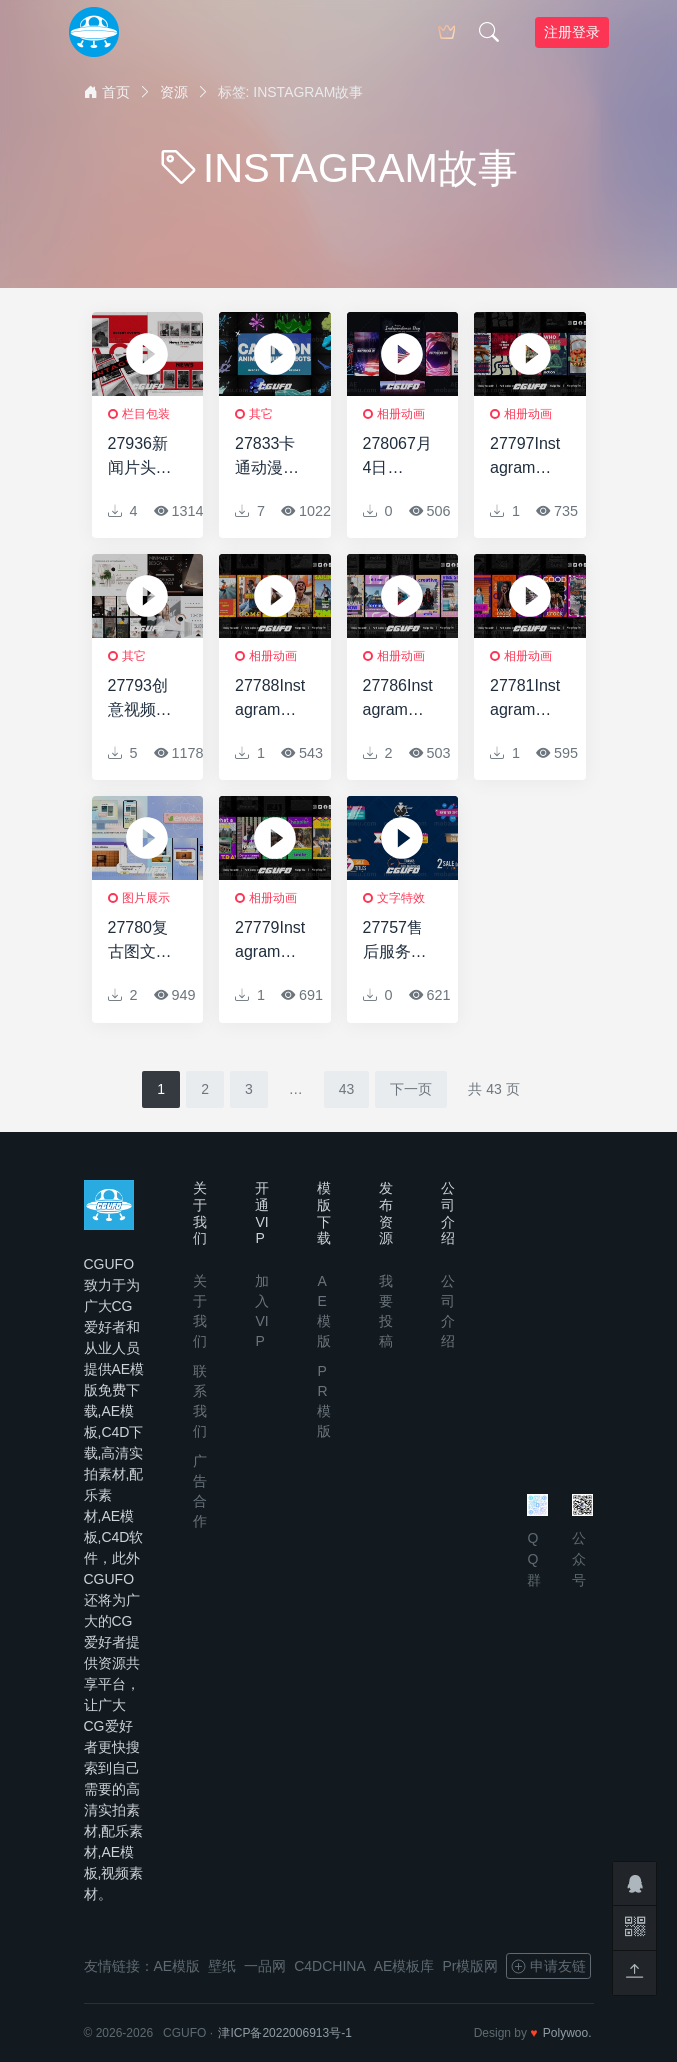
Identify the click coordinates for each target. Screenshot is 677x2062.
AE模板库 (404, 1966)
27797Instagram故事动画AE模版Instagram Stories (525, 457)
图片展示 (146, 898)
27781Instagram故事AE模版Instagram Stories (525, 699)
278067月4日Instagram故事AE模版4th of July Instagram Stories (398, 457)
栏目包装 (146, 414)
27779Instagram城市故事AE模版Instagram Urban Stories (270, 941)
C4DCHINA (330, 1966)
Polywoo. (567, 2033)
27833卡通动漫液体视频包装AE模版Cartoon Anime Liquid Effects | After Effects (269, 457)
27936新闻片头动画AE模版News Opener (142, 457)
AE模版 (177, 1966)
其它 (261, 414)
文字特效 (401, 898)
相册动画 (401, 414)
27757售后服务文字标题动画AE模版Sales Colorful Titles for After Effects (397, 941)
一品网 (265, 1966)
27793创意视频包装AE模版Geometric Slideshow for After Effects (142, 699)
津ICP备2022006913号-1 (284, 2033)
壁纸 (222, 1966)
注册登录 (572, 32)
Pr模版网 (470, 1966)
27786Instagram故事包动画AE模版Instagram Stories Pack (398, 699)
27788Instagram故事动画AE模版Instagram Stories (270, 699)
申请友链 (548, 1966)
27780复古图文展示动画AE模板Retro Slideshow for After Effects (143, 941)
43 (347, 1089)
